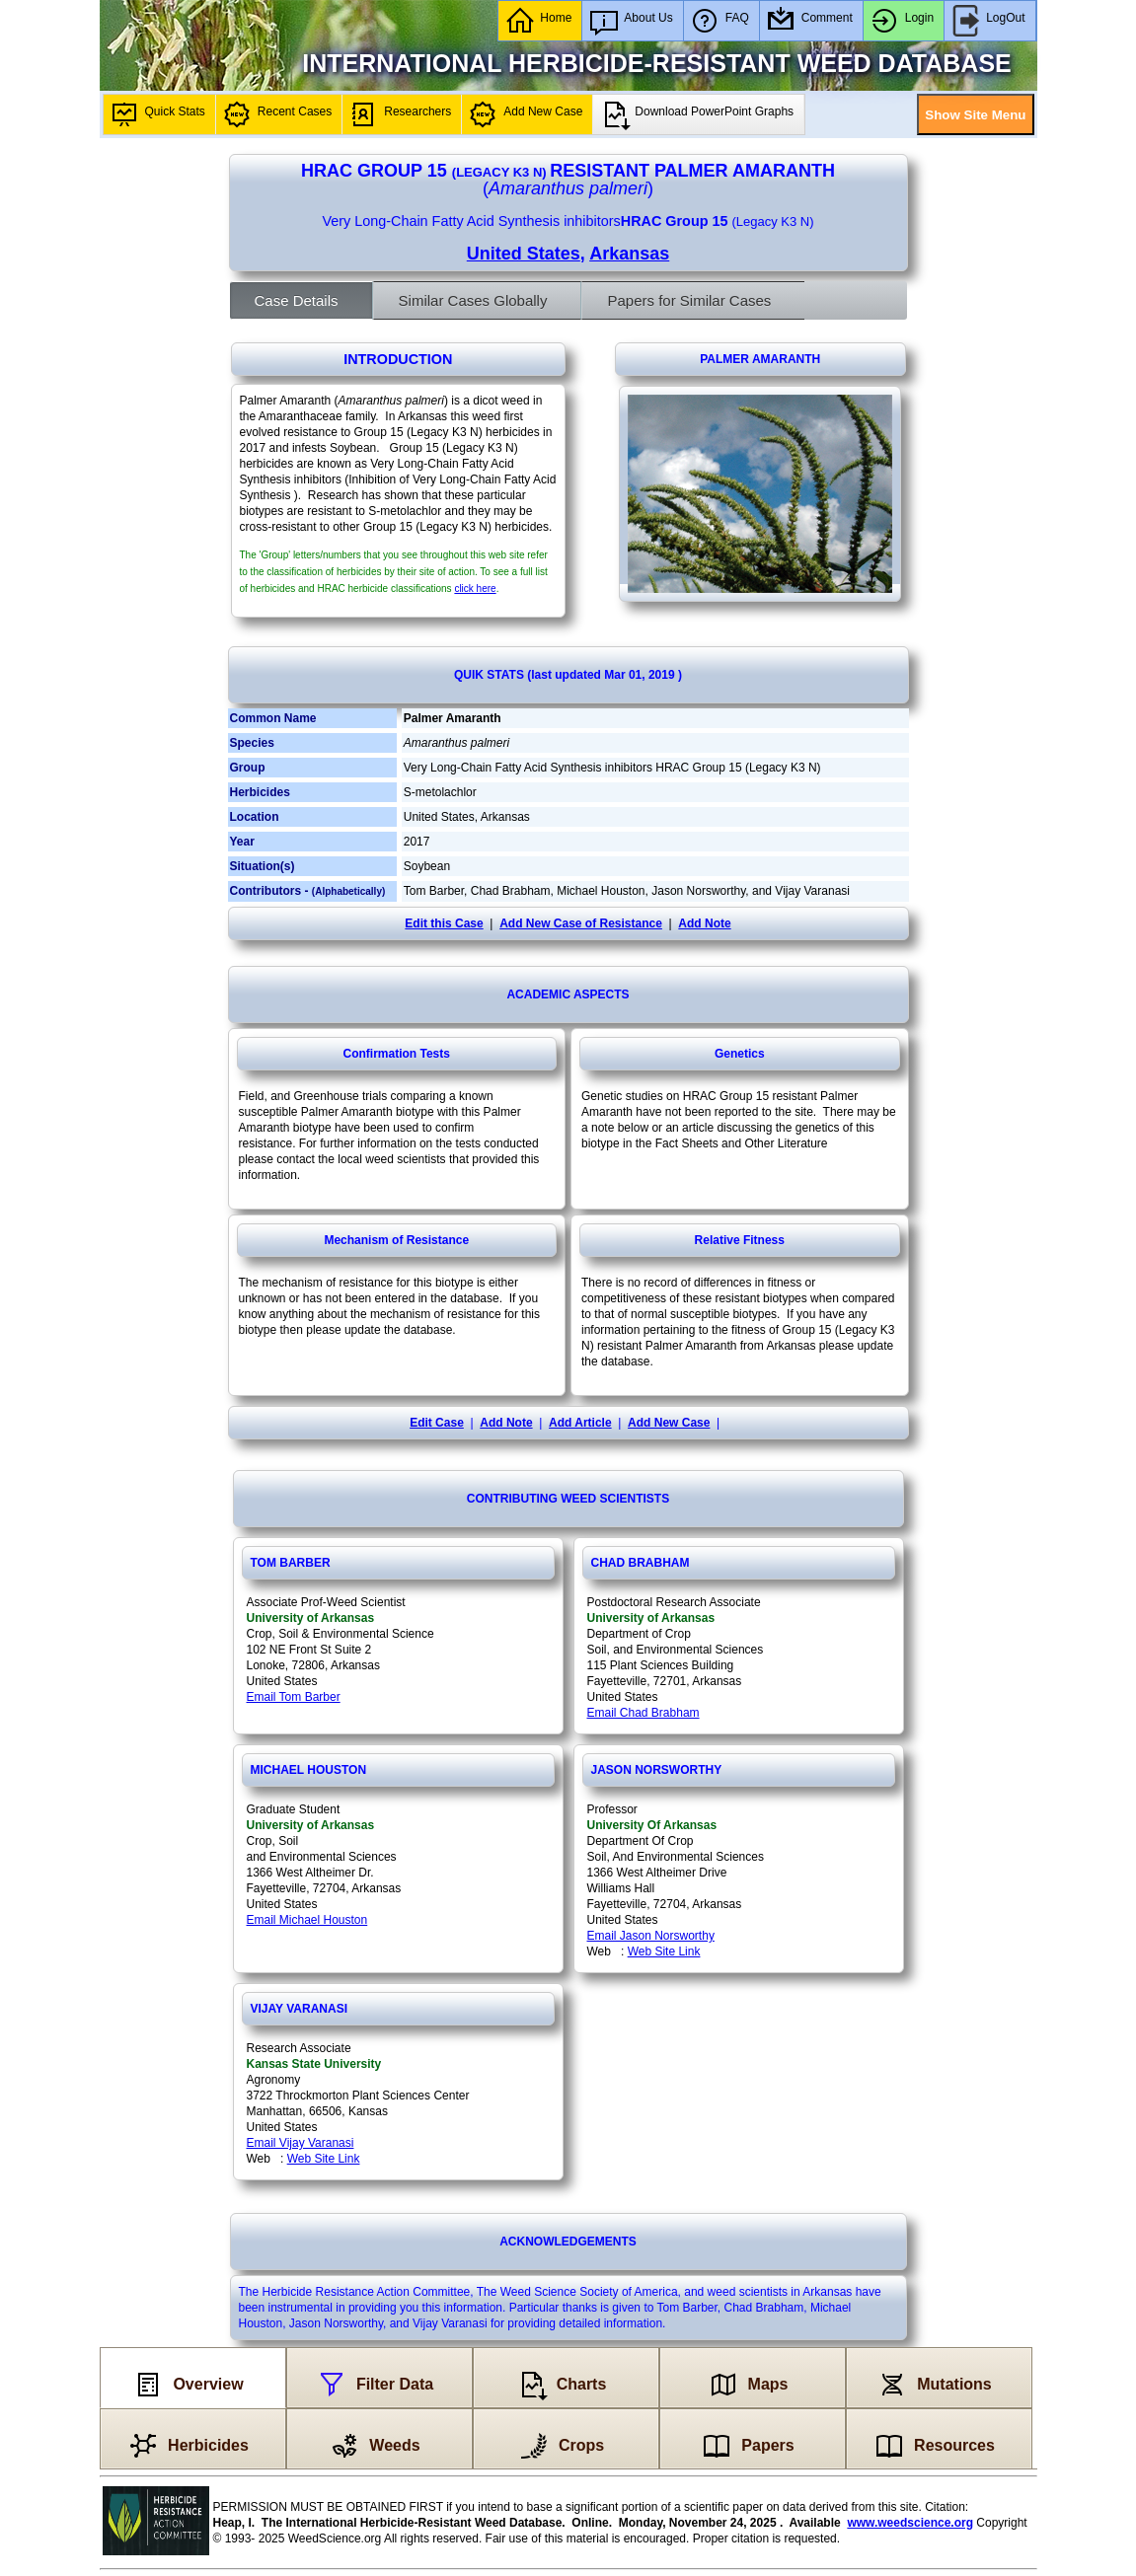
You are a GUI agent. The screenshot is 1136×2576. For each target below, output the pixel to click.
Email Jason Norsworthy (651, 1936)
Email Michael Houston (307, 1920)
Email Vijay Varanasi (300, 2143)
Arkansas (629, 253)
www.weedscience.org (910, 2523)
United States (523, 253)
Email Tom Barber (294, 1697)
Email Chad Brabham (643, 1713)
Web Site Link (664, 1951)
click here (474, 588)
